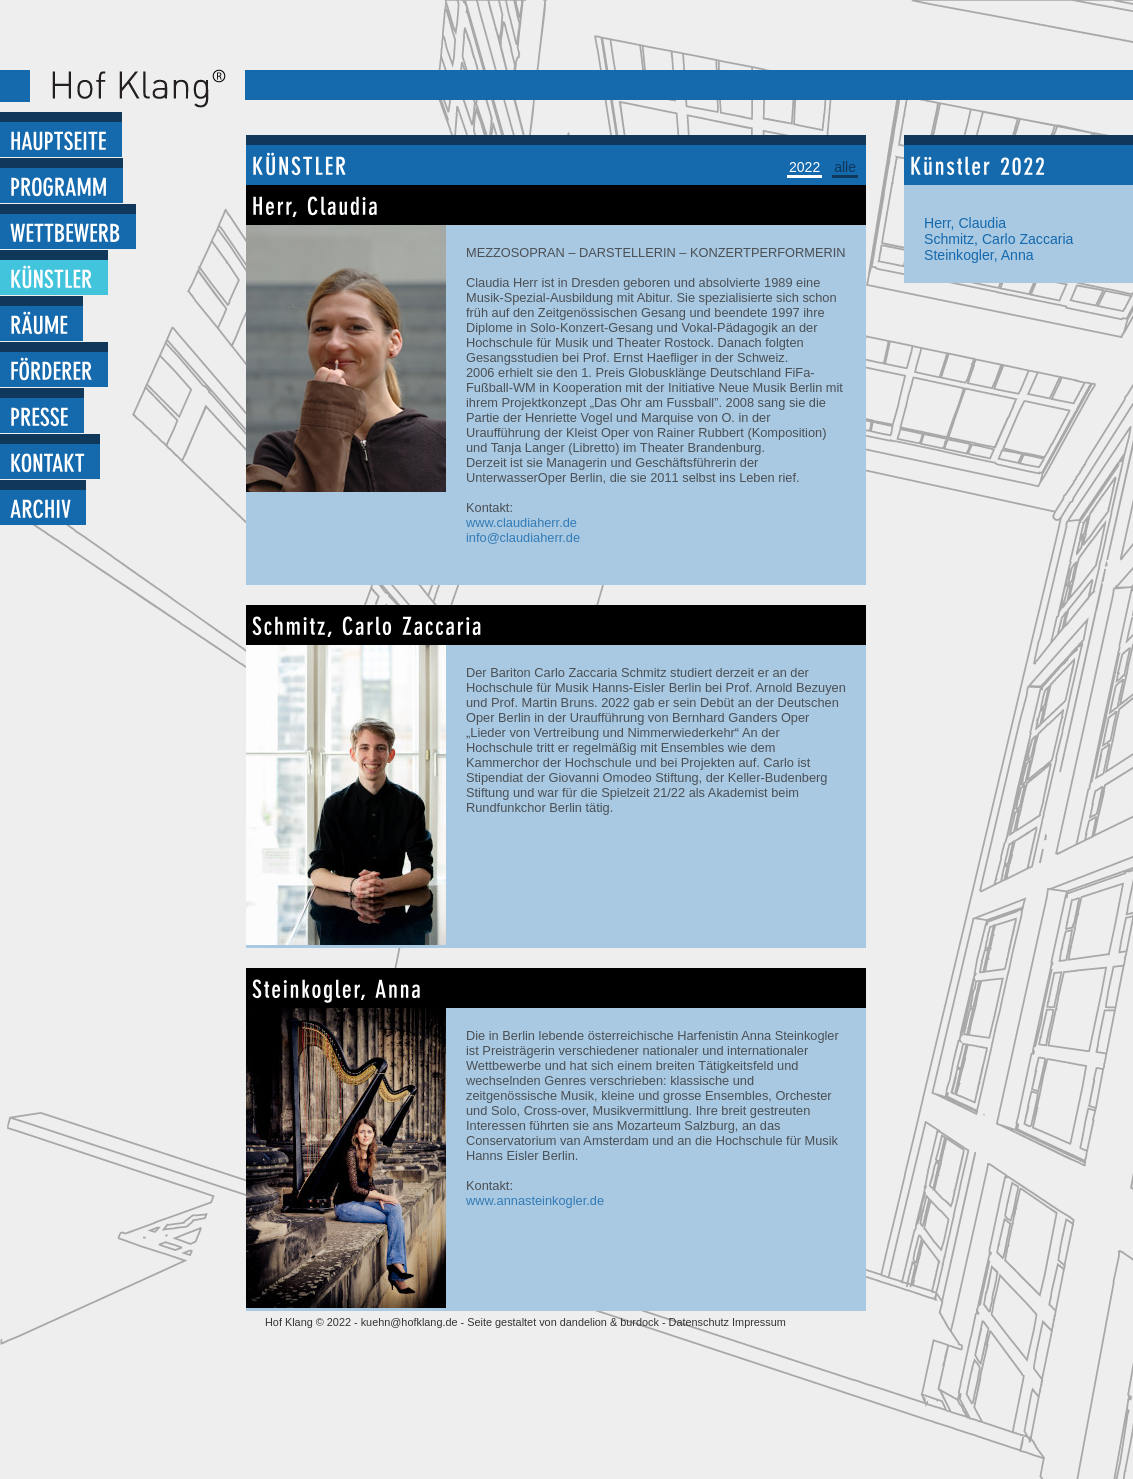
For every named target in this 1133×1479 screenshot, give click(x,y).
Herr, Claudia (965, 223)
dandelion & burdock (609, 1322)
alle (845, 167)
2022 (804, 167)
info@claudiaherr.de (523, 537)
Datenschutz (700, 1322)
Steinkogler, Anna (979, 255)
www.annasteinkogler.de (535, 1200)
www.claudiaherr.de (521, 522)
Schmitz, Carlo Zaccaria (998, 239)
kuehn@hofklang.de (409, 1322)
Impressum (759, 1322)
